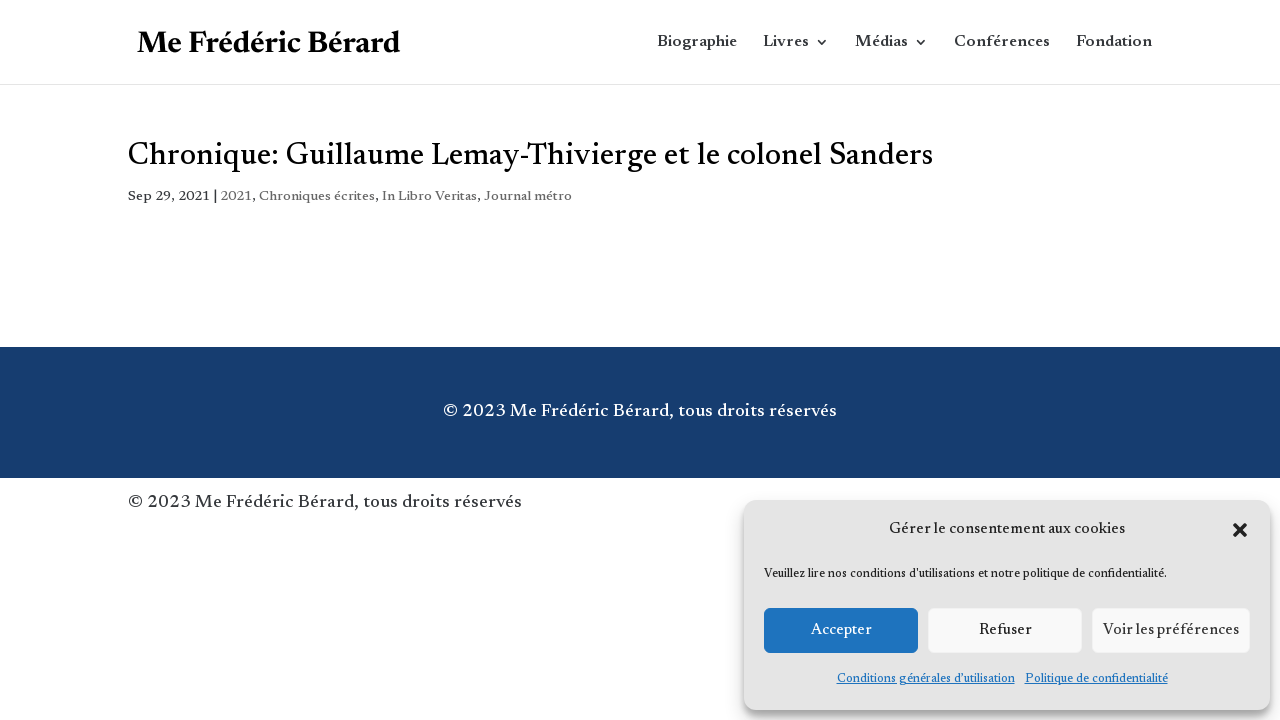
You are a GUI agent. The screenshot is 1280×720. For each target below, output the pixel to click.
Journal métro (528, 197)
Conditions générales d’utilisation (926, 679)
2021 (236, 197)
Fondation (1114, 42)
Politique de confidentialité (1096, 679)
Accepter (841, 630)
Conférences (1002, 42)
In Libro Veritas (429, 197)
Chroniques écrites (317, 197)
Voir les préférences (1171, 630)
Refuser (1005, 630)
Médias (881, 42)
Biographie (697, 42)
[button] (1240, 530)
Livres (786, 42)
